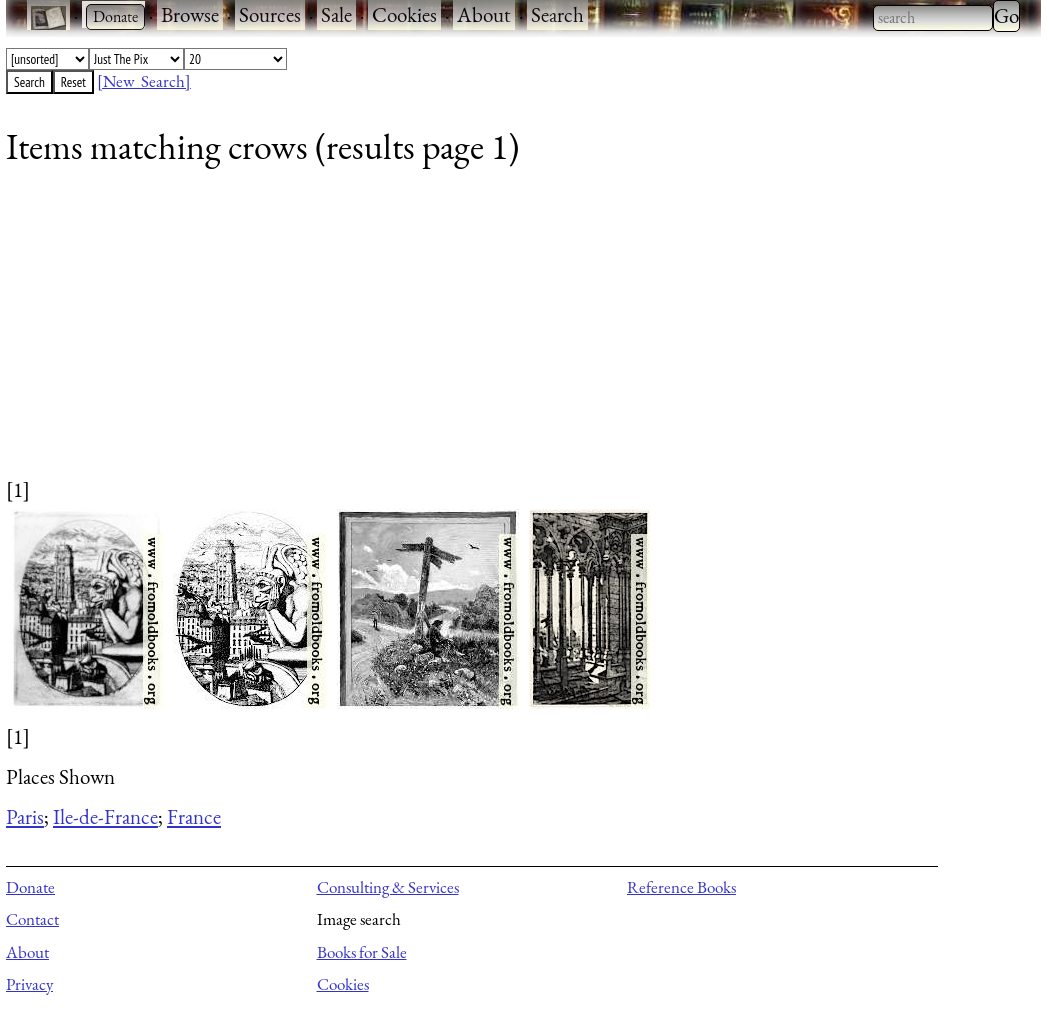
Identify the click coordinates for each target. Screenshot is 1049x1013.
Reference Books (681, 887)
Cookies (404, 14)
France (194, 816)
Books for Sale (362, 952)
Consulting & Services (388, 887)
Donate (30, 887)
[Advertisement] (511, 335)
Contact (32, 919)
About (484, 14)
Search (557, 14)
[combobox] (933, 18)
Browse (190, 14)
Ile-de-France (105, 816)
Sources (270, 14)
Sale (336, 14)
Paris (25, 816)
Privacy (29, 984)
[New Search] (144, 81)
